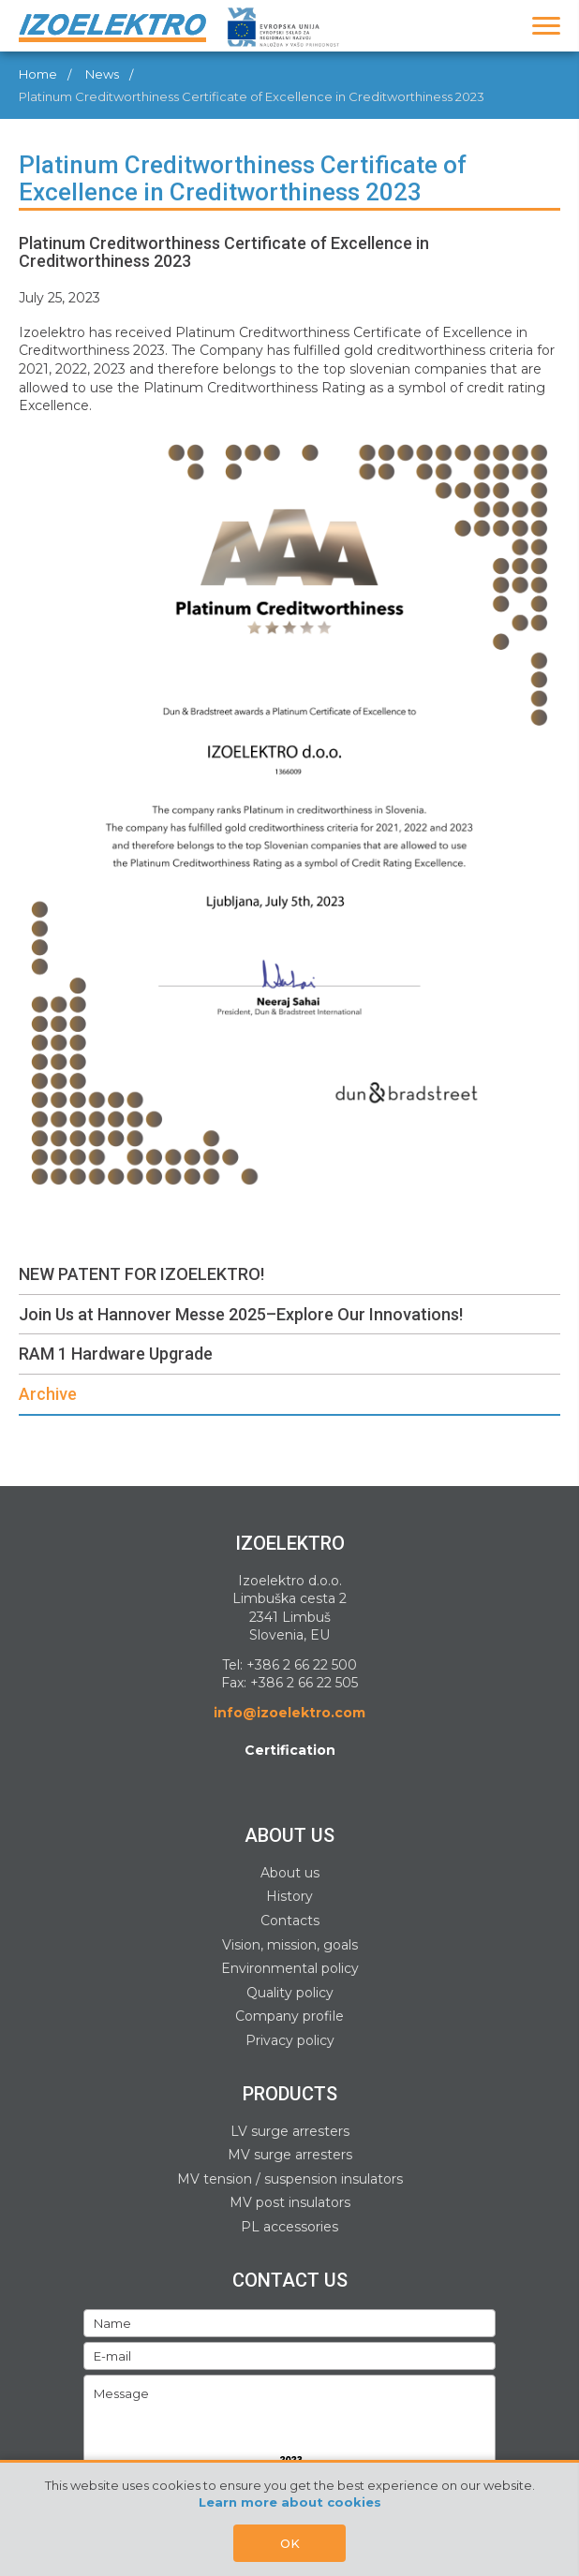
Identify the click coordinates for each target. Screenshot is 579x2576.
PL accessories (289, 2226)
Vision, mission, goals (290, 1944)
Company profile (289, 2016)
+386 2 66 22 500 (301, 1664)
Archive (48, 1394)
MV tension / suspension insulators (290, 2179)
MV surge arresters (290, 2154)
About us (289, 1872)
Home (38, 73)
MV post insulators (290, 2202)
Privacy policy (289, 2040)
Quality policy (290, 1992)
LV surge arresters (289, 2131)
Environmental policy (290, 1968)
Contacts (289, 1920)
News (102, 73)
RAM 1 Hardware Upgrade (116, 1353)
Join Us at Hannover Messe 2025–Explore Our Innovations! (241, 1314)
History (289, 1896)
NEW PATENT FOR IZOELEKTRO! (141, 1274)
